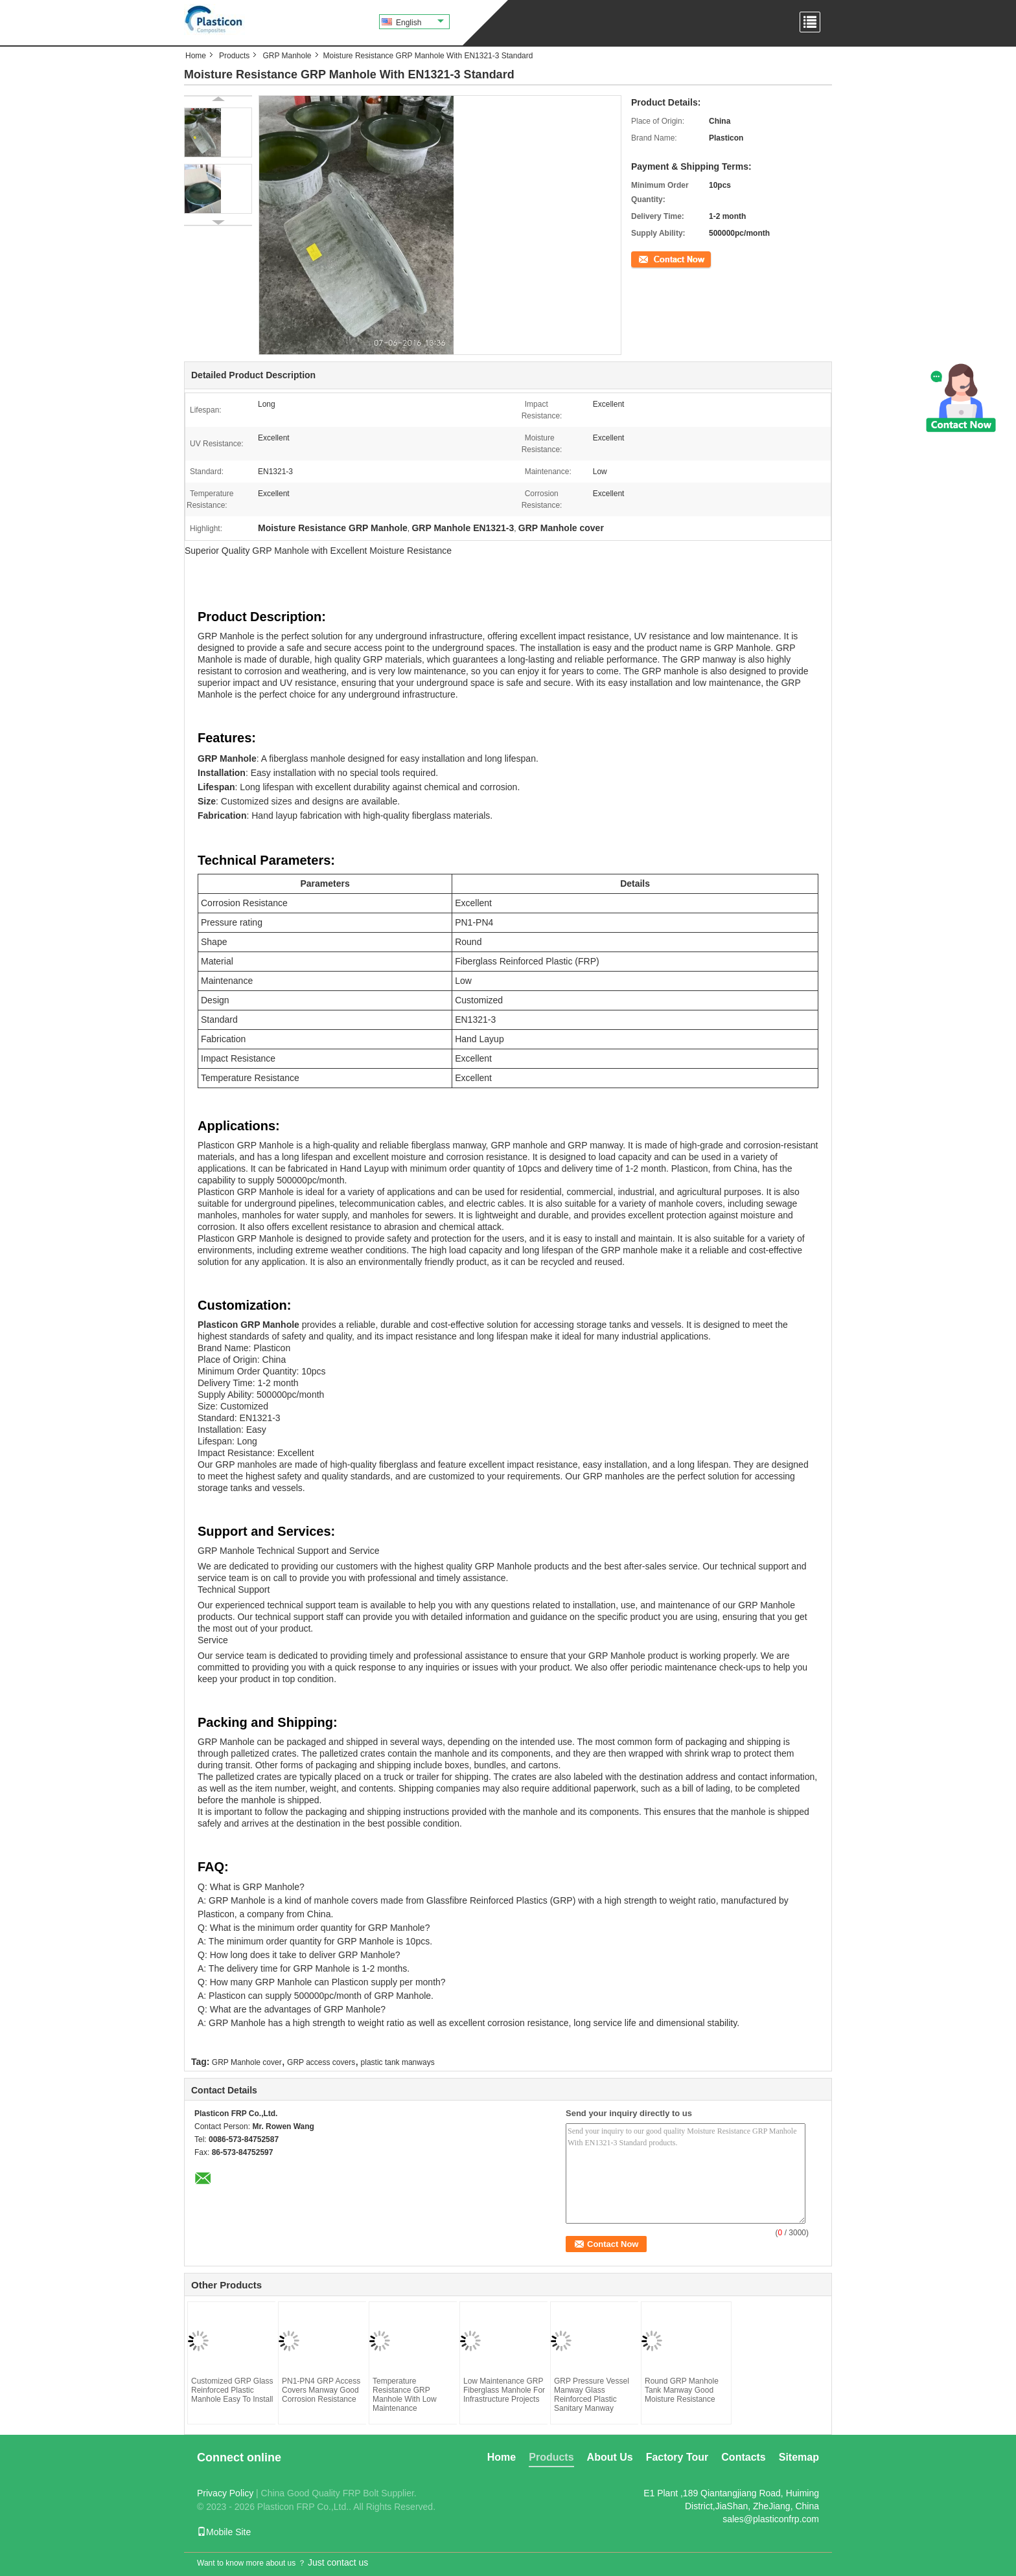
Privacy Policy (225, 2493)
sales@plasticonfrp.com (770, 2519)
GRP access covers (321, 2062)
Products (234, 55)
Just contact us (338, 2562)
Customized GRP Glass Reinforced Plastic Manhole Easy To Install (232, 2390)
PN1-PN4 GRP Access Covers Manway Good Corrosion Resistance (321, 2390)
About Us (610, 2457)
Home (195, 55)
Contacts (743, 2457)
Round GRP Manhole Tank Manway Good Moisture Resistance (682, 2390)
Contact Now (653, 258)
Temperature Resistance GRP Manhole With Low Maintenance (405, 2395)
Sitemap (799, 2457)
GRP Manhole (286, 55)
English (420, 22)
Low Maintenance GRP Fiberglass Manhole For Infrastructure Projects (504, 2390)
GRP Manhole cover (247, 2062)
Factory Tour (677, 2457)
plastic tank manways (398, 2062)
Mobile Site (224, 2532)
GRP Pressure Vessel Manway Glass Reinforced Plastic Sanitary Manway (591, 2395)
